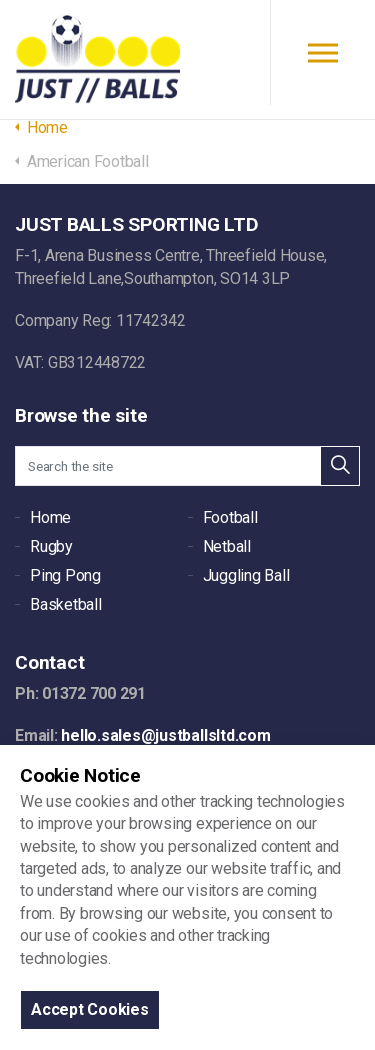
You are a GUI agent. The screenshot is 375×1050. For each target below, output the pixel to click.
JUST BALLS (97, 60)
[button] (340, 466)
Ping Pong (65, 575)
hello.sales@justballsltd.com (165, 735)
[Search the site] (187, 466)
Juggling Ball (246, 575)
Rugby (51, 546)
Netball (227, 546)
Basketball (66, 604)
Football (230, 517)
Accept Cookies (90, 1009)
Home (50, 517)
